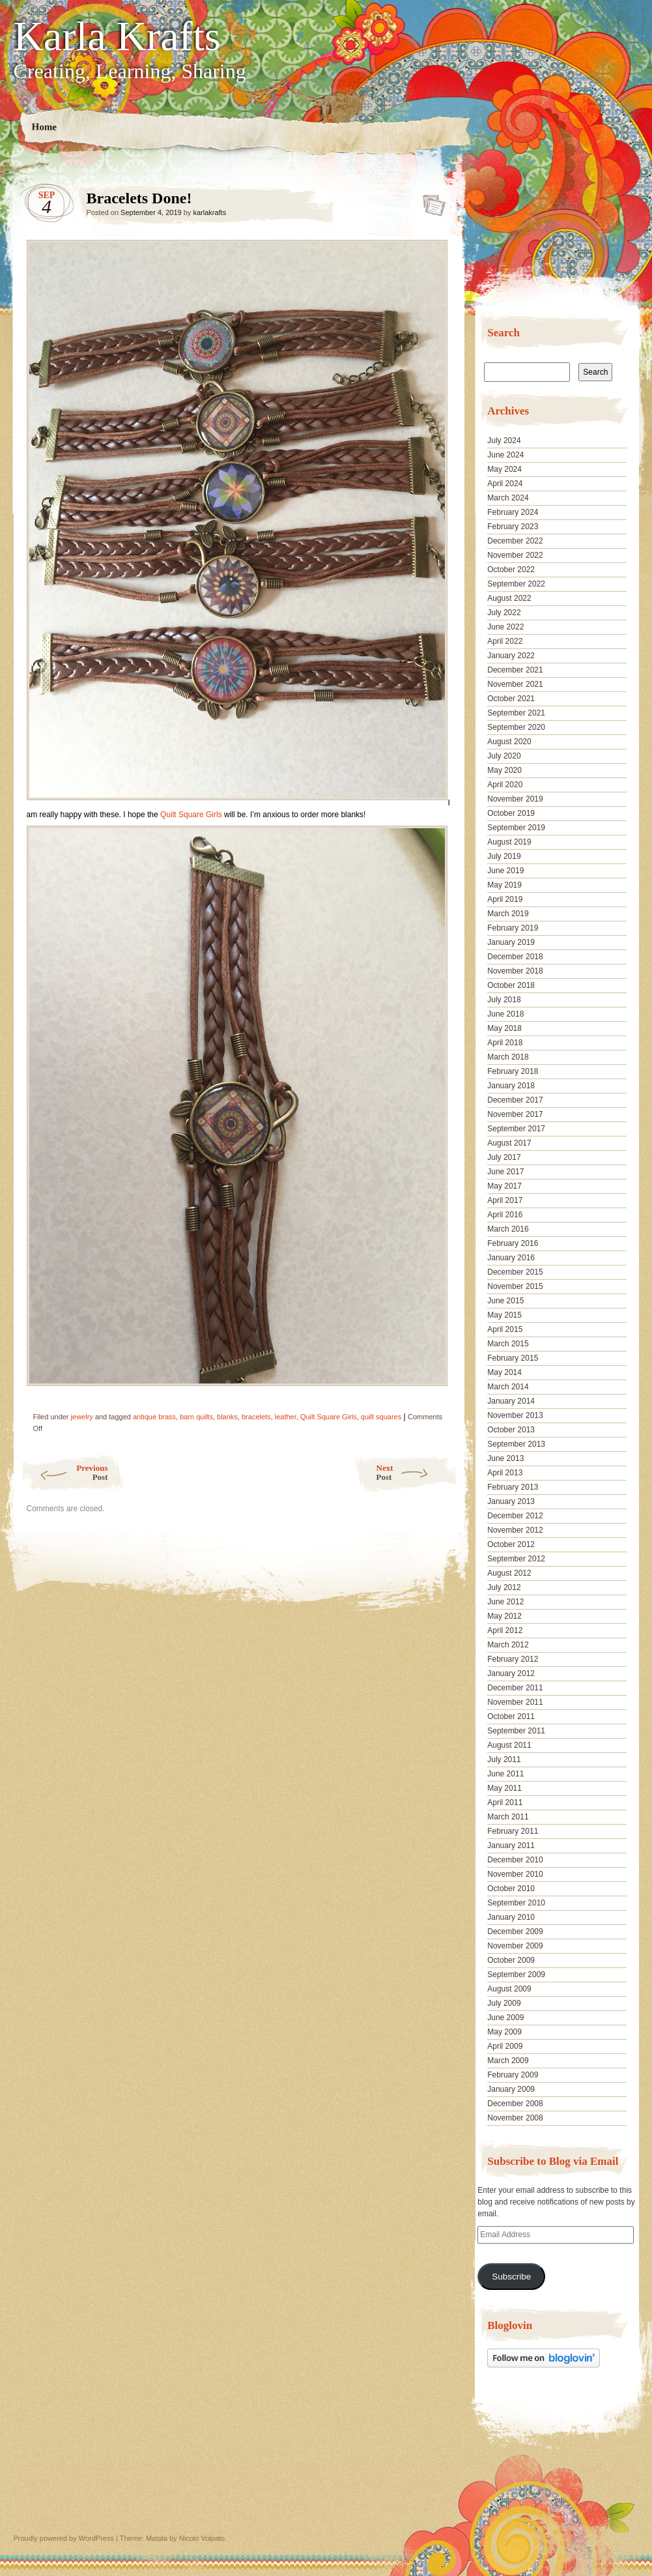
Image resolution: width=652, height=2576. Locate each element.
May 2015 (504, 1315)
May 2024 (504, 469)
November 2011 (515, 1702)
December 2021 (515, 669)
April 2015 (504, 1329)
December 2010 (515, 1859)
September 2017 (516, 1128)
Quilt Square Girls (191, 814)
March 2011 (507, 1816)
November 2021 (515, 684)
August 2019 (509, 842)
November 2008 (515, 2117)
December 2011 (515, 1687)
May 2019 (504, 885)
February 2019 (512, 928)
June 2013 (505, 1458)
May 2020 (504, 770)
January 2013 (511, 1501)
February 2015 (512, 1358)
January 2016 (511, 1257)
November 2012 (515, 1530)
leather (285, 1417)
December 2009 (515, 1931)
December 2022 (515, 540)
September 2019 (516, 827)
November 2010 (515, 1874)
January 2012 (511, 1673)
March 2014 (507, 1386)
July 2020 (503, 755)
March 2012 (507, 1644)
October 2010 (511, 1888)
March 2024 (507, 497)
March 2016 (507, 1229)
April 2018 (504, 1042)
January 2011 (511, 1845)
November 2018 (515, 971)
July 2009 (503, 2003)
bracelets (256, 1417)
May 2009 (504, 2031)
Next (417, 1472)
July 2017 (503, 1157)
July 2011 (503, 1759)
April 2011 (504, 1802)
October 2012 (511, 1544)
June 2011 (505, 1773)
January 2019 (511, 942)
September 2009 (516, 1974)
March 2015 (507, 1343)
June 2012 (505, 1601)
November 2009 (515, 1945)
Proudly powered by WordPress (64, 2538)
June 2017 (505, 1171)
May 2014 (504, 1372)
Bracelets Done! (430, 201)
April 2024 (504, 483)
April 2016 (504, 1214)
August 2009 (509, 1988)
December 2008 (515, 2103)
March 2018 (507, 1057)
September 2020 (516, 727)
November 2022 (515, 555)
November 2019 (515, 798)
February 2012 (512, 1659)
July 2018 (503, 999)
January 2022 (511, 655)
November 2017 (515, 1114)
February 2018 (512, 1071)
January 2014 (511, 1401)
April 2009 (504, 2046)
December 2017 (515, 1100)
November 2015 (515, 1286)
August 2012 (509, 1573)
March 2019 (507, 913)
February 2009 (512, 2074)
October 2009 (511, 1960)
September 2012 (516, 1558)
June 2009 (505, 2017)
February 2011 (512, 1831)
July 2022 (503, 612)
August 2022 (509, 598)
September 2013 (516, 1444)
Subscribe (511, 2276)
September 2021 (516, 712)
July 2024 (503, 440)
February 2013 (512, 1487)
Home (44, 126)
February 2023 (512, 526)
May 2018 (504, 1028)
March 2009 (507, 2060)
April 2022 (504, 641)
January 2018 (511, 1085)
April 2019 (504, 899)
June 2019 (505, 870)
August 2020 (509, 741)
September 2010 (516, 1902)
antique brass (154, 1417)
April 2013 (504, 1472)
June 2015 (505, 1300)
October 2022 (511, 569)
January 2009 (511, 2089)
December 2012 (515, 1515)
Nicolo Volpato (202, 2538)
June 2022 (505, 626)
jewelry (82, 1417)
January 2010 (511, 1917)
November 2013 (515, 1415)
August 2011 (509, 1745)
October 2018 (511, 985)
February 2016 (512, 1243)
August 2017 (509, 1143)
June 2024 (505, 454)
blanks (227, 1417)
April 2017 (504, 1200)
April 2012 (504, 1630)
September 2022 (516, 583)
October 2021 (511, 698)
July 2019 (503, 856)
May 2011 (504, 1788)
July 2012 (503, 1587)
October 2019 (511, 813)
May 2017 (504, 1186)
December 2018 (515, 956)
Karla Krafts (117, 36)
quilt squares (381, 1417)
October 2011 (511, 1716)
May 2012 (504, 1616)
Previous (64, 1472)
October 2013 (511, 1429)
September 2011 (516, 1730)
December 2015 (515, 1272)
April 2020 (504, 784)
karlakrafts (209, 212)
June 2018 (505, 1014)
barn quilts (196, 1417)
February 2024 (512, 512)
